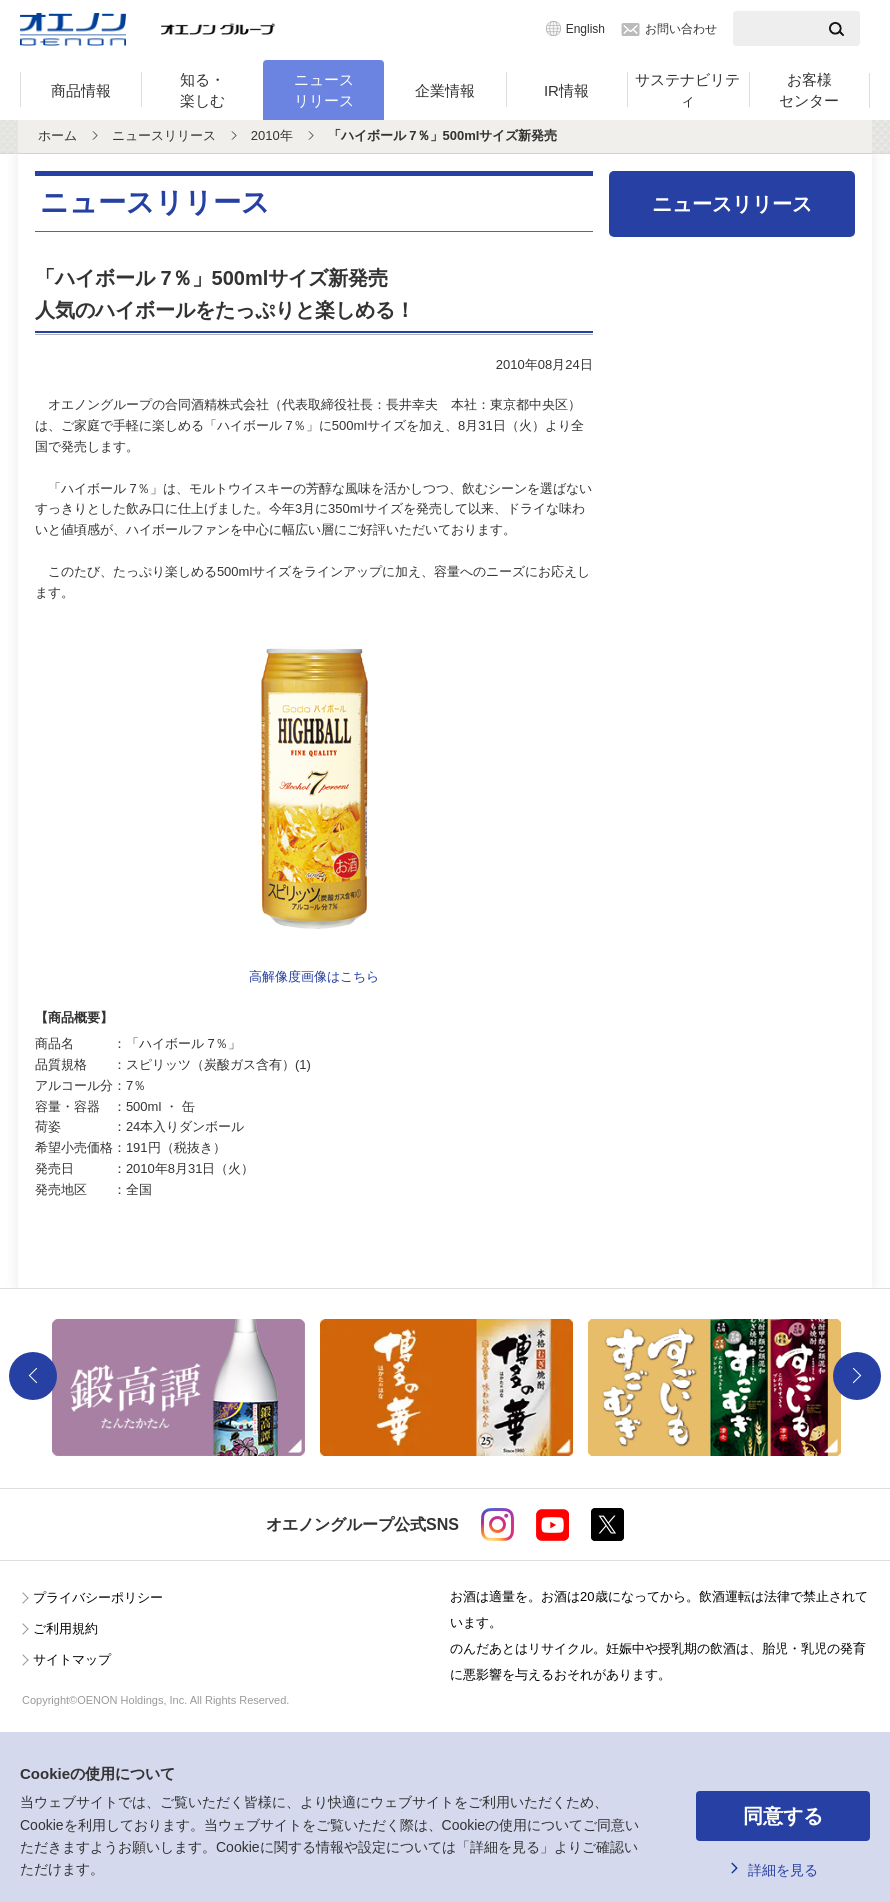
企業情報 (445, 90)
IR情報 (566, 90)
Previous (33, 1376)
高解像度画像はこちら (314, 976)
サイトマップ (72, 1659)
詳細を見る (783, 1870)
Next (857, 1376)
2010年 (272, 135)
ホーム (57, 135)
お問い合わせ (681, 29)
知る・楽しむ (202, 90)
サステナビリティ (687, 90)
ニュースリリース (324, 90)
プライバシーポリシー (98, 1597)
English (585, 29)
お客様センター (809, 90)
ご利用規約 (65, 1628)
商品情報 (81, 90)
